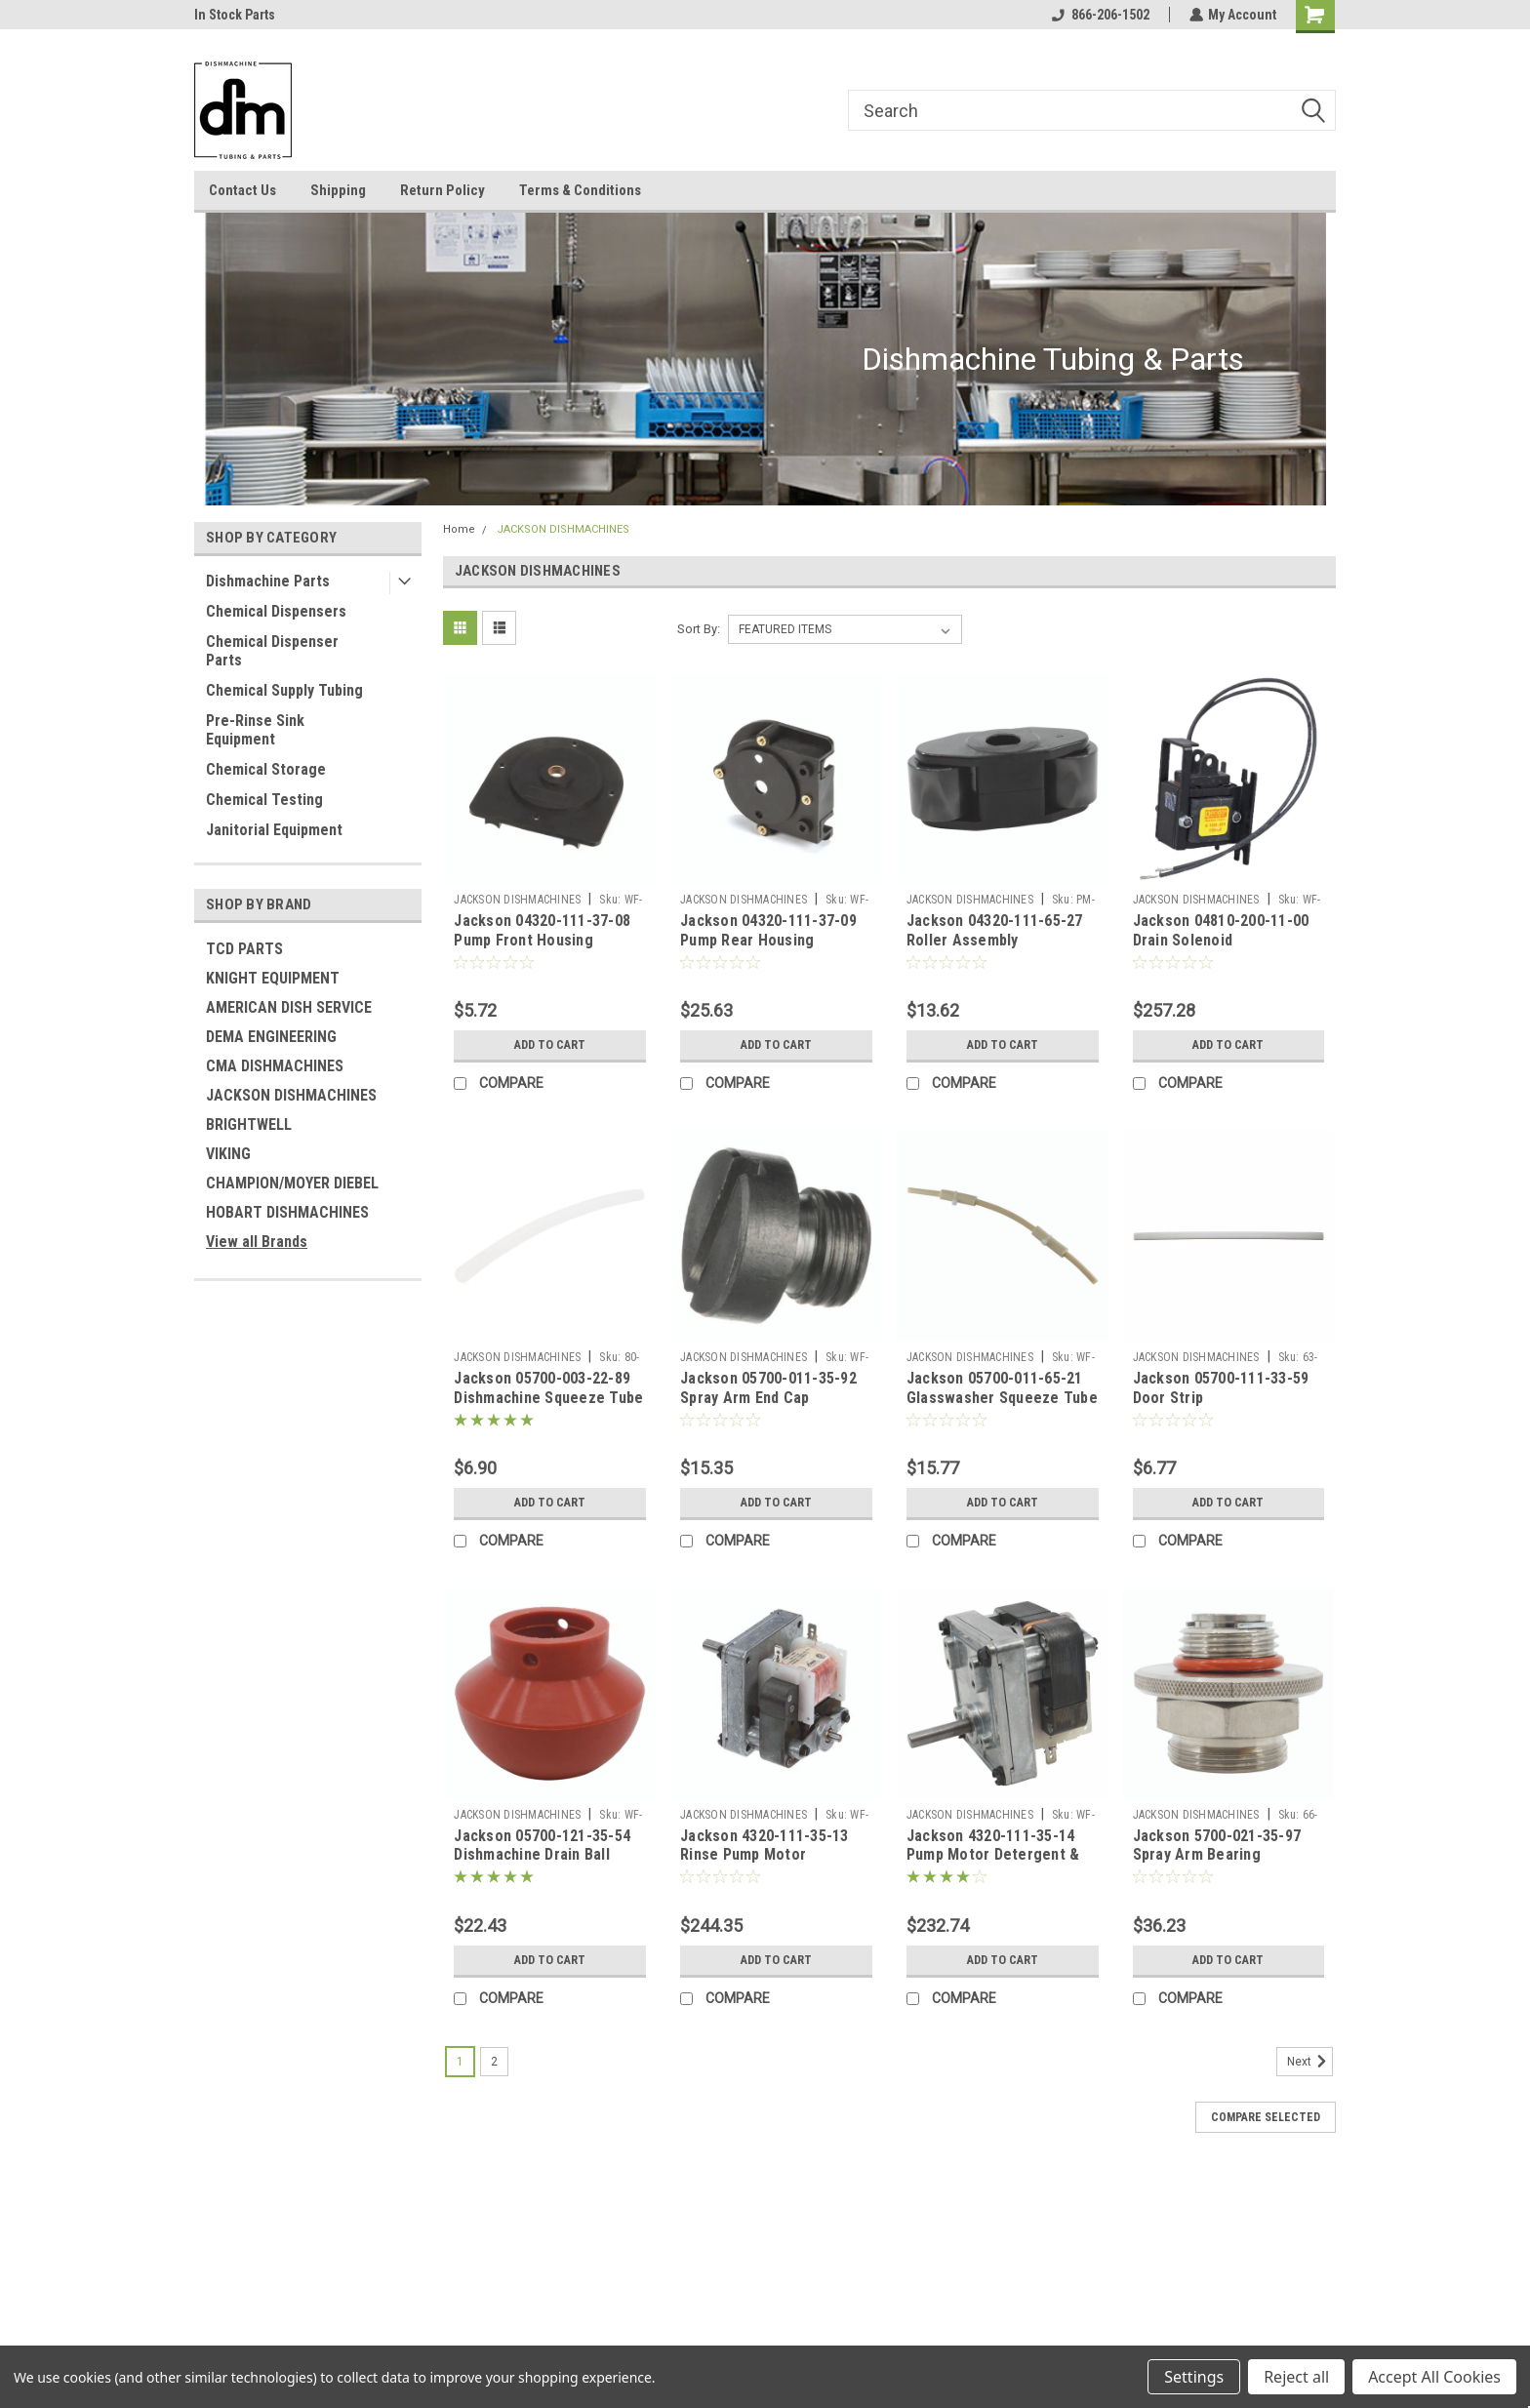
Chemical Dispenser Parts (272, 650)
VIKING (228, 1153)
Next (1310, 2061)
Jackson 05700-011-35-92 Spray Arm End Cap (768, 1388)
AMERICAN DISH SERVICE (289, 1007)
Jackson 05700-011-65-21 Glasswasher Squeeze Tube (1002, 1388)
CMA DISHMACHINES (274, 1066)
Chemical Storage (266, 769)
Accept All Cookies (1434, 2377)
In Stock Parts (234, 14)
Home (459, 529)
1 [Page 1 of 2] (460, 2061)
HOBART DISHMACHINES (287, 1212)
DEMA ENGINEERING (271, 1036)
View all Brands (256, 1241)
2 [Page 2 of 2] (494, 2061)
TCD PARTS (244, 949)
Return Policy (442, 190)
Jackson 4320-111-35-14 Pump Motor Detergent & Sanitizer (993, 1855)
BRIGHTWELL (249, 1124)
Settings (1194, 2377)
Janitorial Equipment (274, 830)
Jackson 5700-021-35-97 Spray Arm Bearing (1217, 1845)
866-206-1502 (1099, 14)
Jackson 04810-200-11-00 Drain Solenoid (1221, 930)
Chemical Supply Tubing (284, 690)
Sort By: (698, 629)
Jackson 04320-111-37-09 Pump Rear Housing (768, 930)
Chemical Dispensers (276, 611)
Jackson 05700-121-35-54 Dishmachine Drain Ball (542, 1845)
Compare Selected (1265, 2117)
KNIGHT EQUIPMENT (273, 978)
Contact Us (242, 190)
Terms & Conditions (580, 190)
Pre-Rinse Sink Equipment (255, 729)
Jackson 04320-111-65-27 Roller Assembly (994, 930)
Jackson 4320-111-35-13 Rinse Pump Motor (764, 1845)
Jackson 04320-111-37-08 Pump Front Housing (542, 930)
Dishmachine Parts (268, 581)
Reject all (1296, 2377)
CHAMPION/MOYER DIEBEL (292, 1183)
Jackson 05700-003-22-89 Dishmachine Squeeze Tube (548, 1388)
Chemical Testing (264, 799)
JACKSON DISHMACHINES (291, 1095)
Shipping (338, 190)
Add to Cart (549, 1045)
